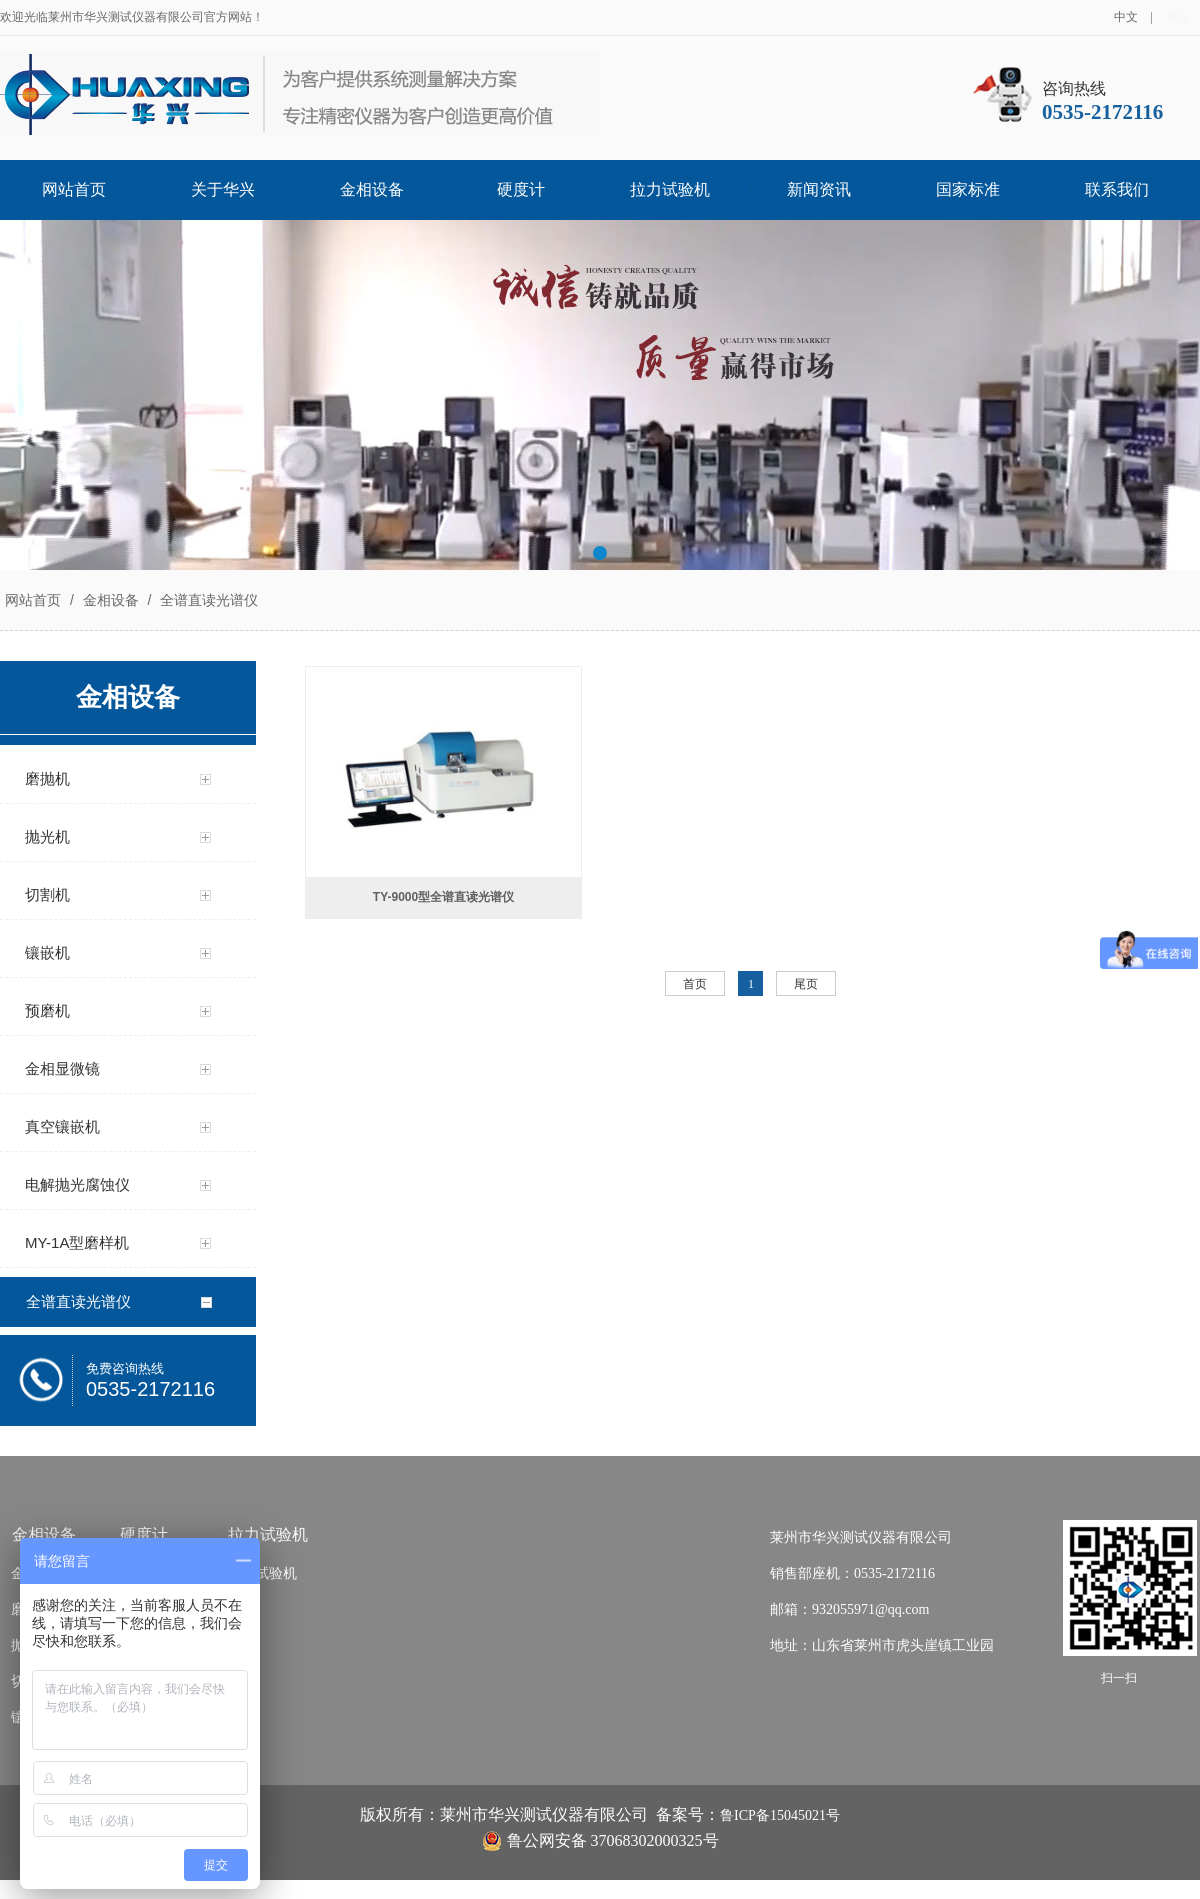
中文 (1126, 17)
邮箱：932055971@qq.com (850, 1609)
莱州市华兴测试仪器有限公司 (861, 1537)
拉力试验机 (670, 189)
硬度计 (521, 189)
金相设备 (372, 189)
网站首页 (74, 189)
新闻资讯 (819, 189)
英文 (1178, 17)
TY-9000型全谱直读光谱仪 (443, 897)
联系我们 (1117, 189)
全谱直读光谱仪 (207, 600)
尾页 (806, 984)
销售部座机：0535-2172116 (852, 1573)
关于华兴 (223, 189)
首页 (695, 984)
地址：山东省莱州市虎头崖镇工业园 (882, 1645)
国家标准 (968, 189)
